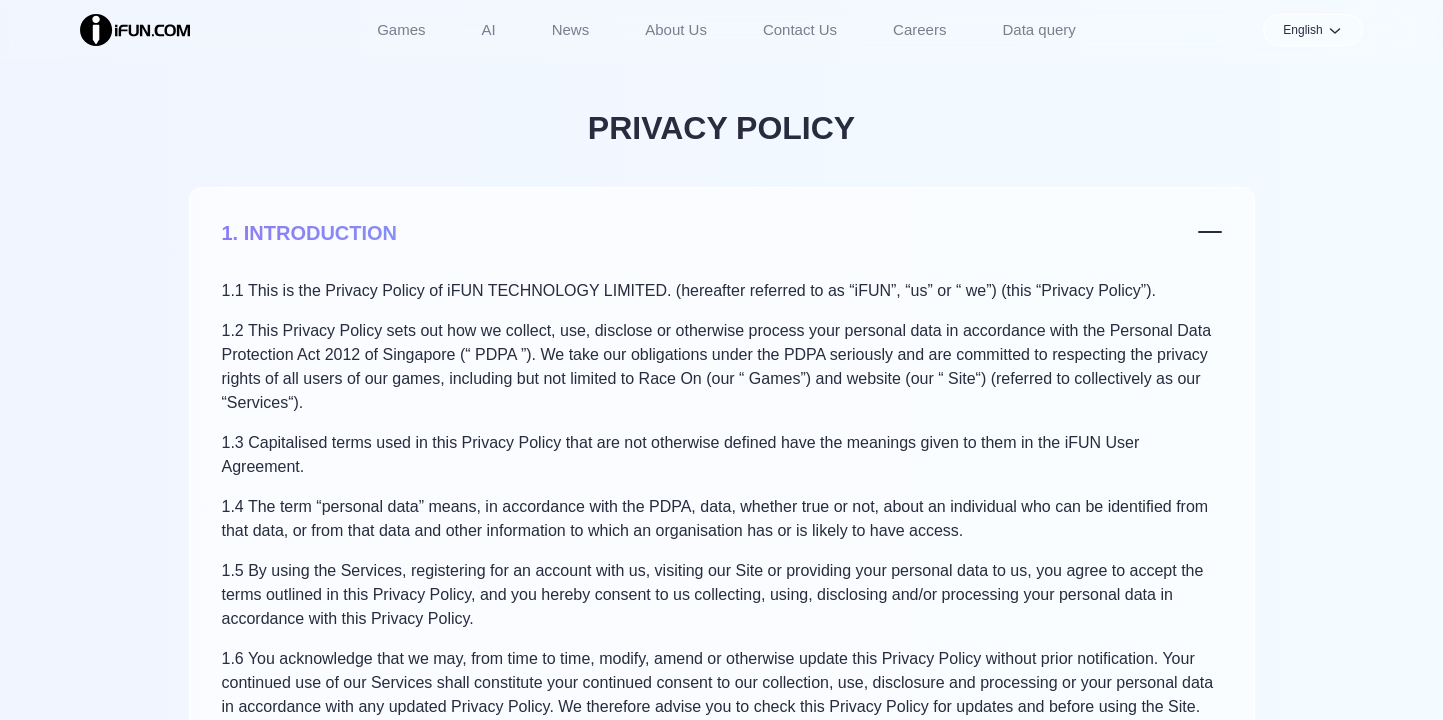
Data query (1038, 29)
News (571, 29)
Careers (919, 29)
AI (489, 29)
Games (401, 29)
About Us (676, 29)
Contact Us (800, 29)
